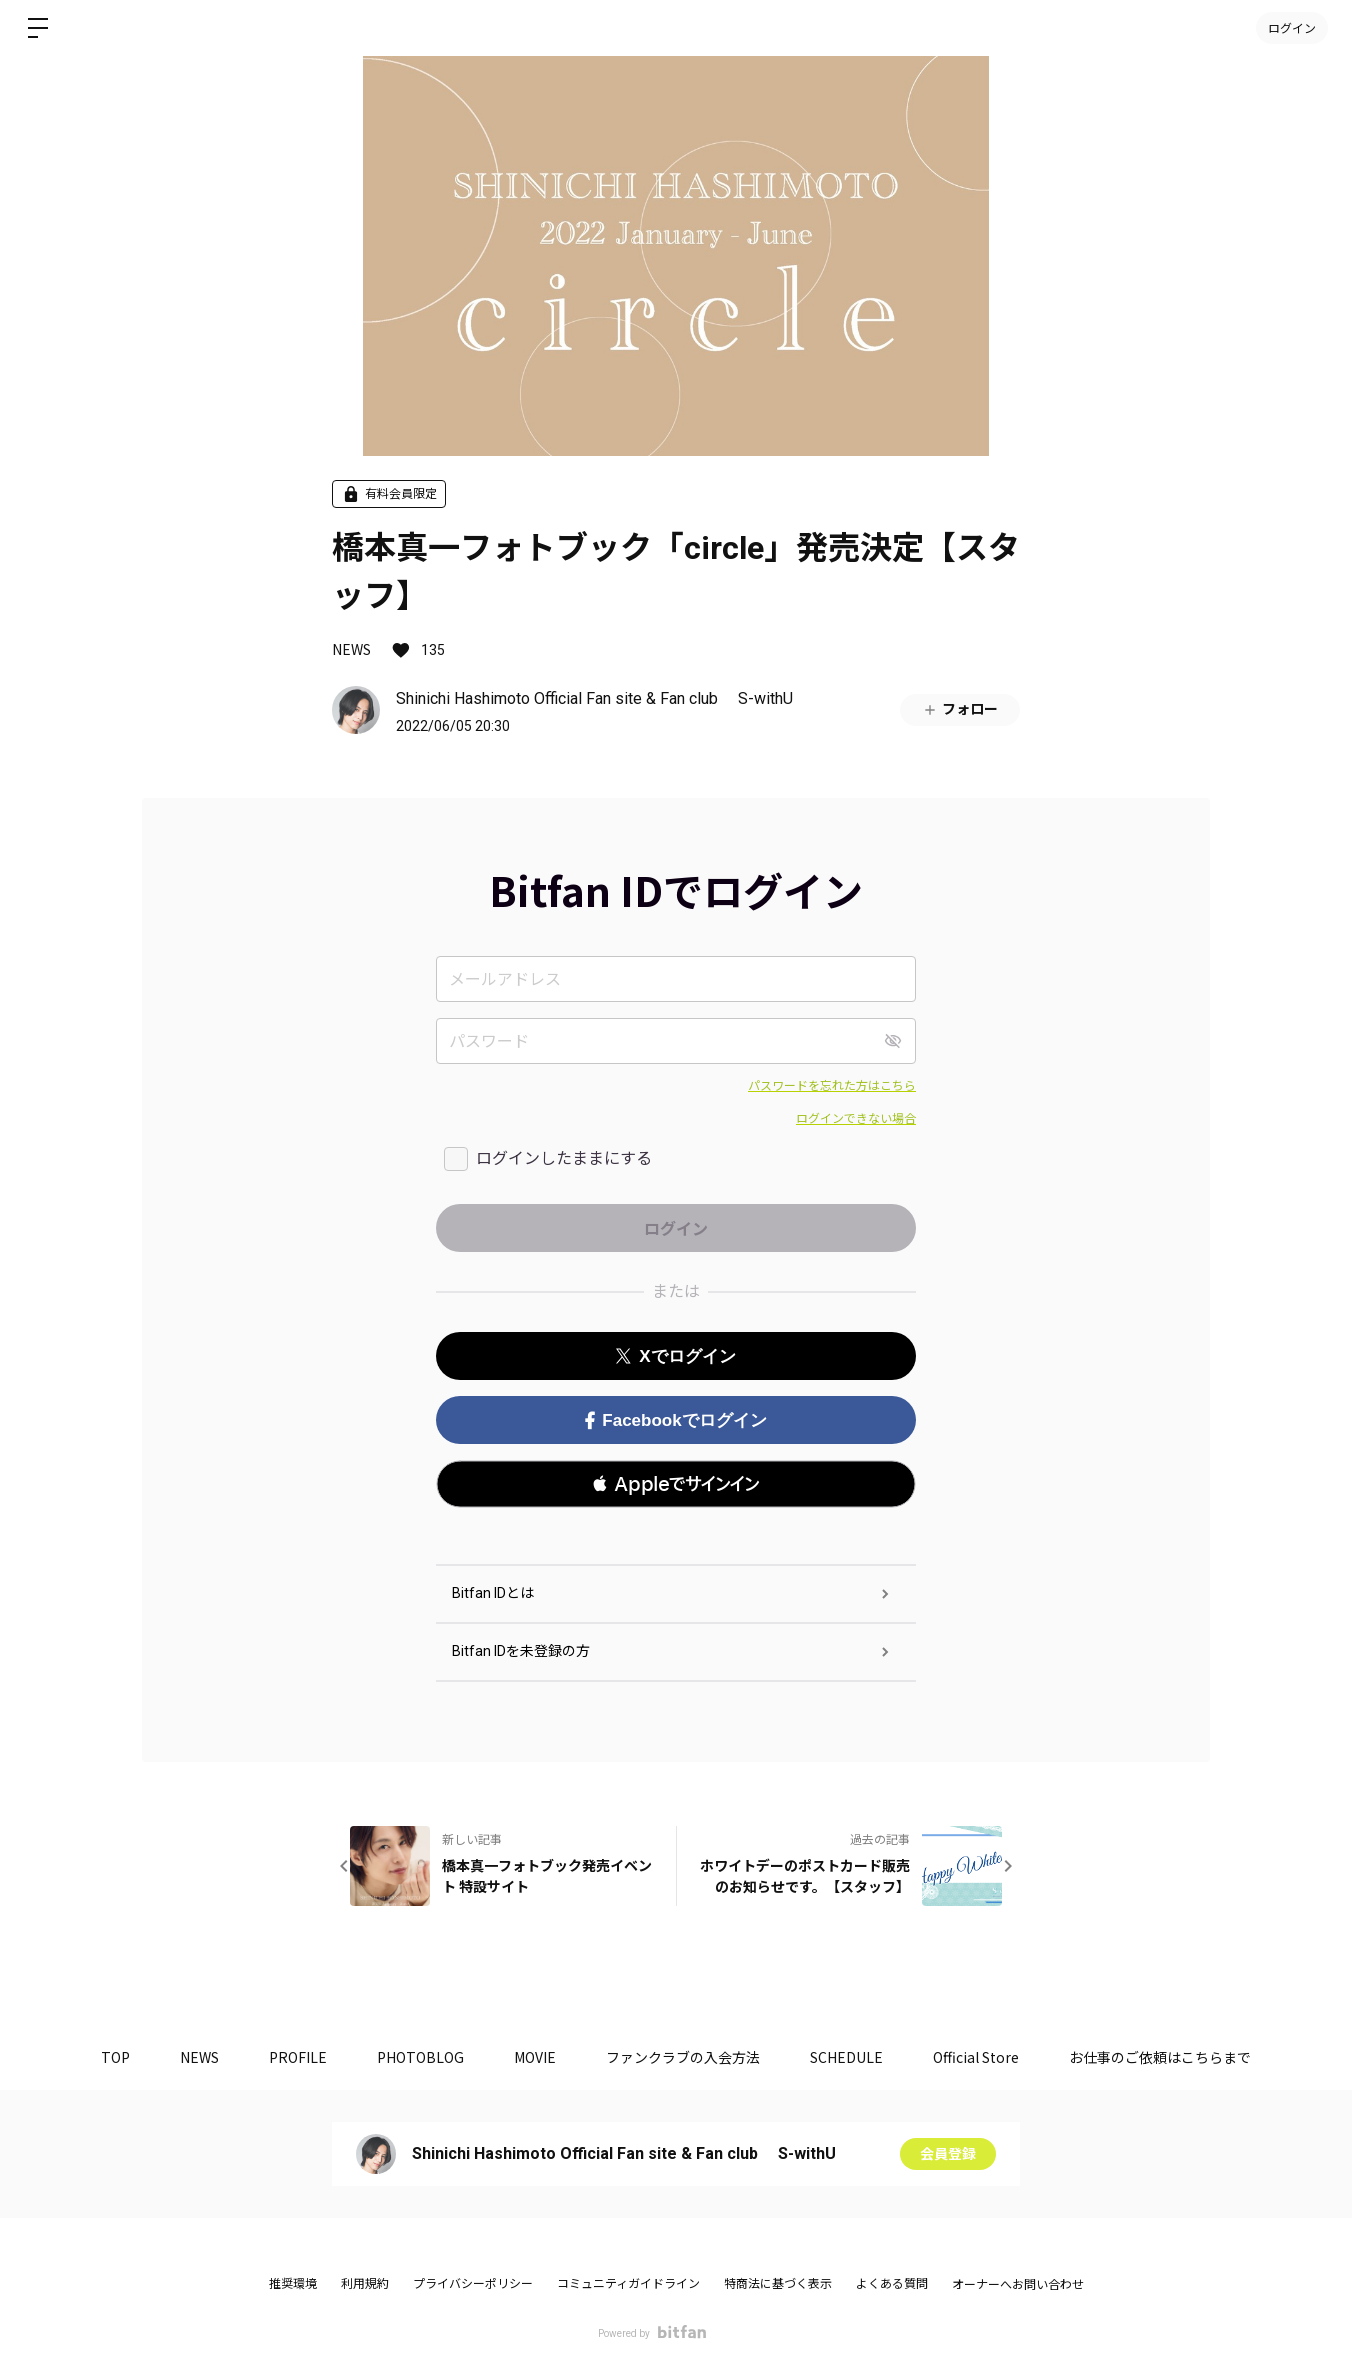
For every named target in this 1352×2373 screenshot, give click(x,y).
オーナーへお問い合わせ (1018, 2285)
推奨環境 (293, 2284)
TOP (115, 2057)
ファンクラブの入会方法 (683, 2057)
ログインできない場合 (856, 1119)
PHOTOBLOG (420, 2057)
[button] (676, 1484)
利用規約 (365, 2284)
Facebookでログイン (675, 1420)
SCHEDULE (846, 2057)
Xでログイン (675, 1356)
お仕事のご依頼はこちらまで (1160, 2057)
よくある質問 (892, 2284)
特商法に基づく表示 (778, 2284)
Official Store (976, 2057)
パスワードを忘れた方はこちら (832, 1086)
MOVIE (535, 2057)
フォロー (960, 709)
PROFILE (298, 2057)
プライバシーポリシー (473, 2284)
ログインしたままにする (564, 1158)
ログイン (1292, 27)
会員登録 (948, 2154)
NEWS (351, 649)
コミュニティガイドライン (628, 2284)
